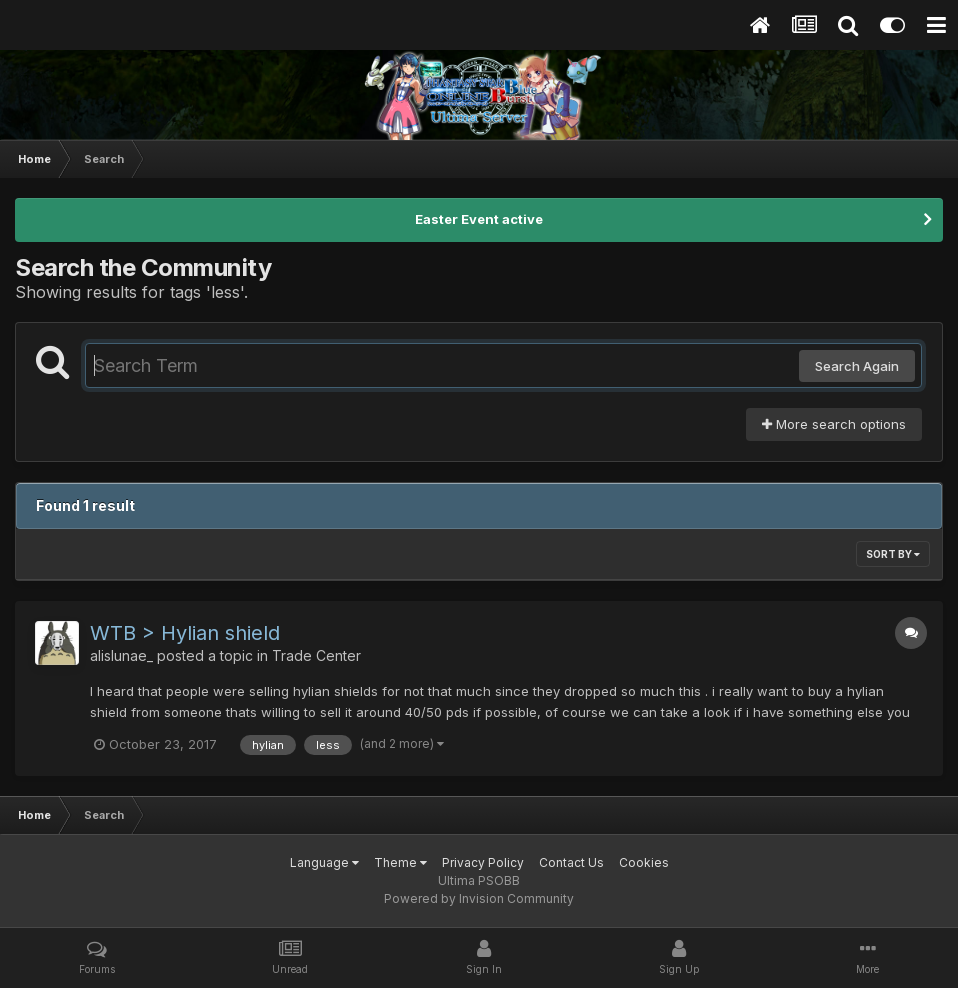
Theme (400, 862)
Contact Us (571, 862)
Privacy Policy (483, 862)
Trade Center (316, 655)
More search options (834, 424)
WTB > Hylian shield (185, 633)
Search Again (857, 366)
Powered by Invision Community (479, 898)
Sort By (893, 554)
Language (324, 862)
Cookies (644, 862)
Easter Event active (479, 219)
